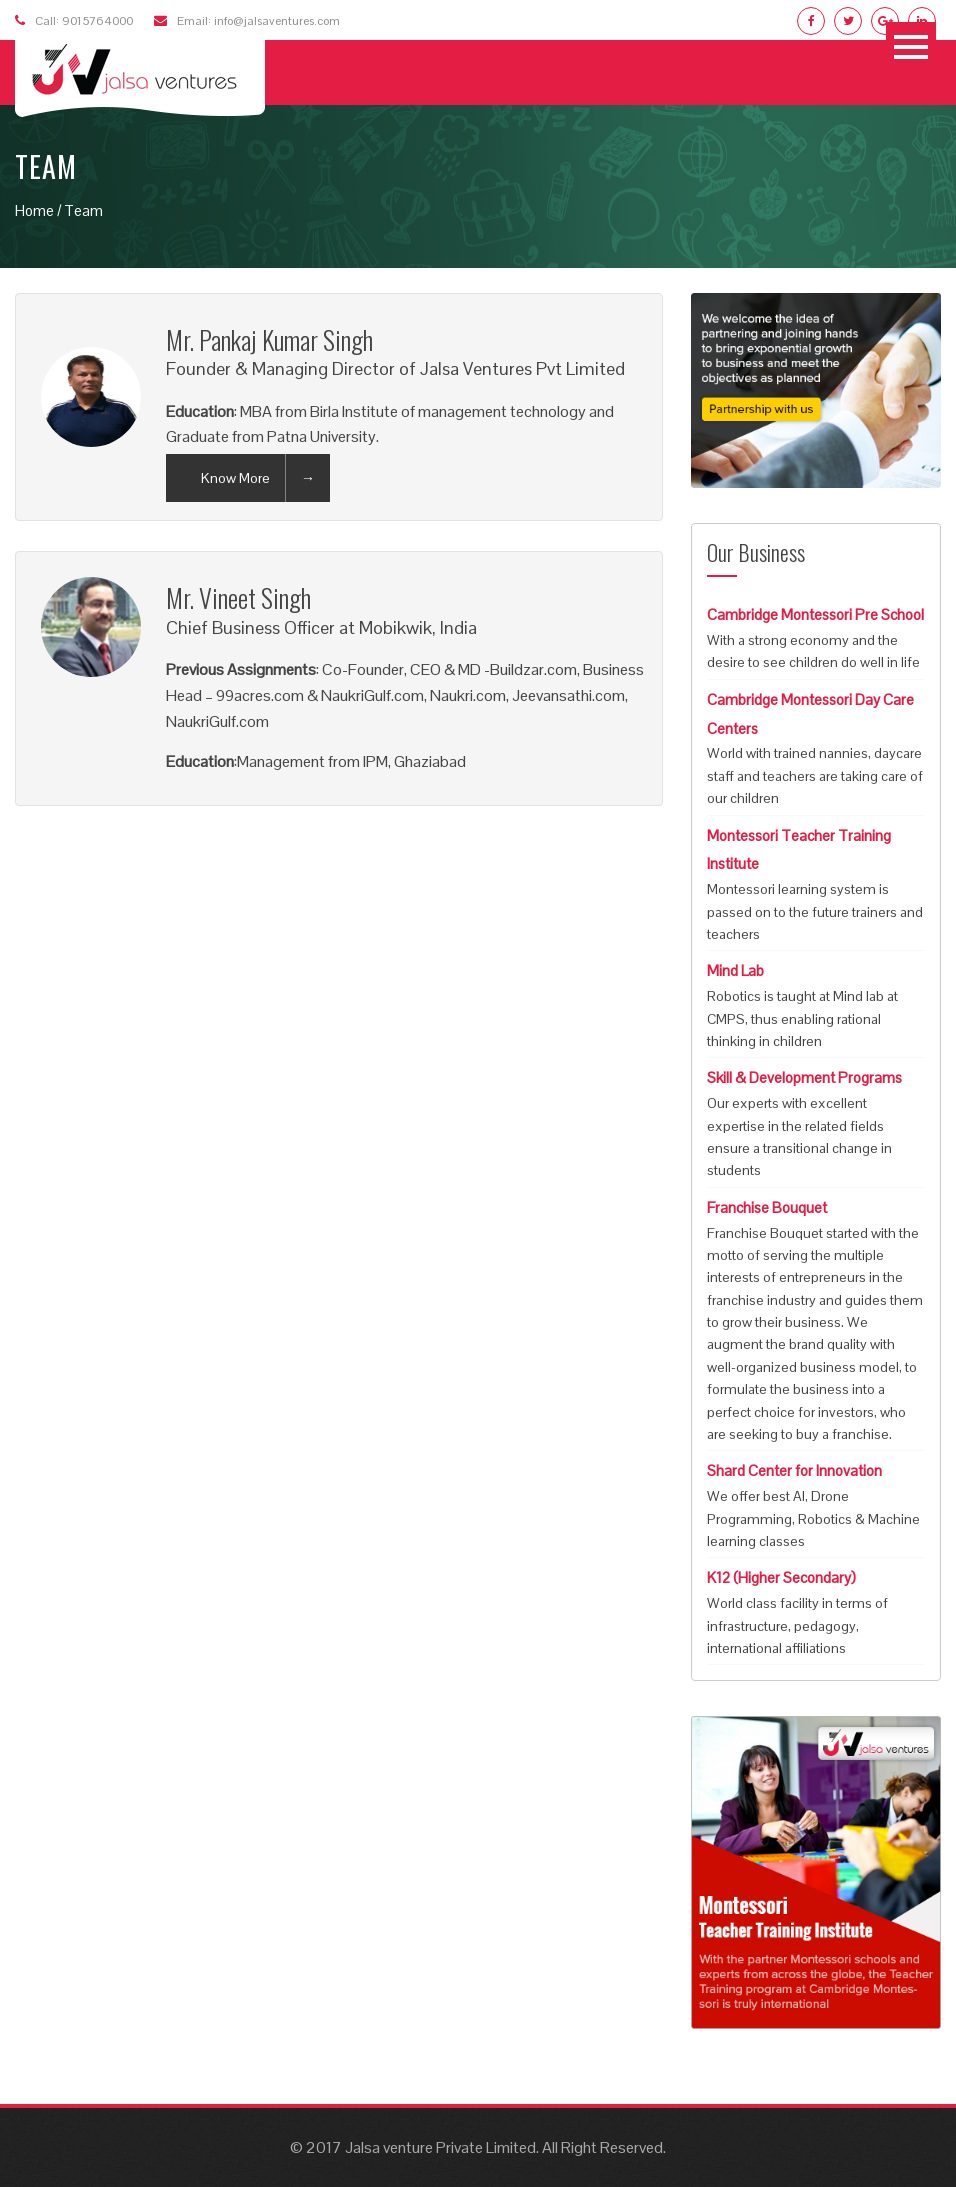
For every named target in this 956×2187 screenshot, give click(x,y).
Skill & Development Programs (804, 1077)
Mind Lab (735, 970)
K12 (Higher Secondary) (781, 1577)
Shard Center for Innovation (794, 1470)
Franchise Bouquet (767, 1207)
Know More (235, 478)
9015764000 (97, 21)
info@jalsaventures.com (277, 21)
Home (34, 210)
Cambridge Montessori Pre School (815, 614)
